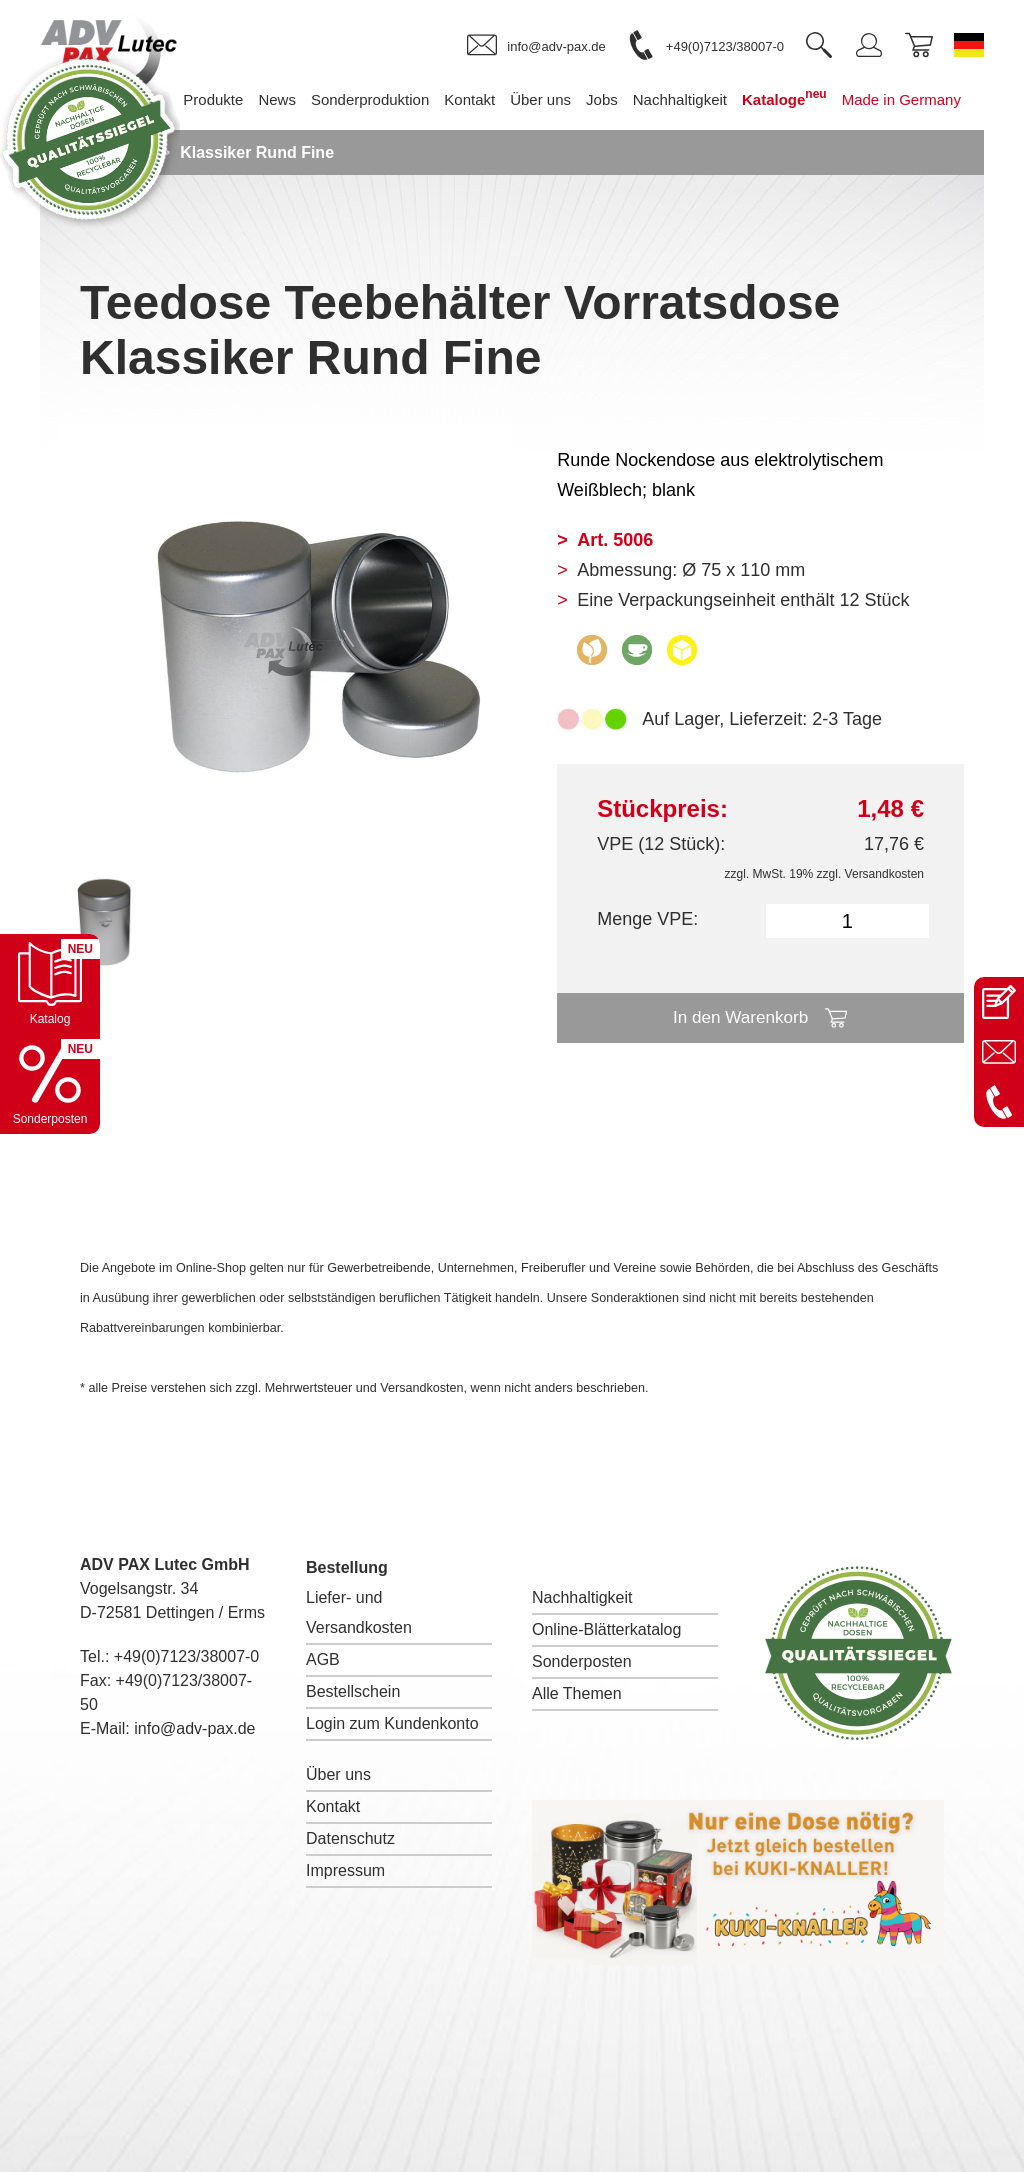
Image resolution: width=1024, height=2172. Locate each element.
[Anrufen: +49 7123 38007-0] (999, 1102)
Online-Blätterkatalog (606, 1629)
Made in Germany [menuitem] (762, 209)
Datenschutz (350, 1838)
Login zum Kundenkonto (392, 1723)
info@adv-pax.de (194, 1728)
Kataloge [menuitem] (646, 207)
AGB (323, 1659)
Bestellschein (353, 1691)
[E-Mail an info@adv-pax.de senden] (999, 1052)
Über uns (338, 1774)
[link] (536, 46)
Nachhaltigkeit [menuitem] (541, 209)
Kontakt (333, 1806)
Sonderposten (582, 1661)
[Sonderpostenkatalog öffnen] (50, 1084)
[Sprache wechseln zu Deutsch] (969, 45)
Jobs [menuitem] (464, 209)
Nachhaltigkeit (582, 1597)
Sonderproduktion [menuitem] (232, 209)
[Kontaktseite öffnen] (999, 1002)
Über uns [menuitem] (402, 209)
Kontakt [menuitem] (331, 209)
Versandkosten (884, 874)
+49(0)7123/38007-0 (186, 1656)
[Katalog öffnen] (50, 984)
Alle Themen (577, 1693)
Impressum (345, 1870)
